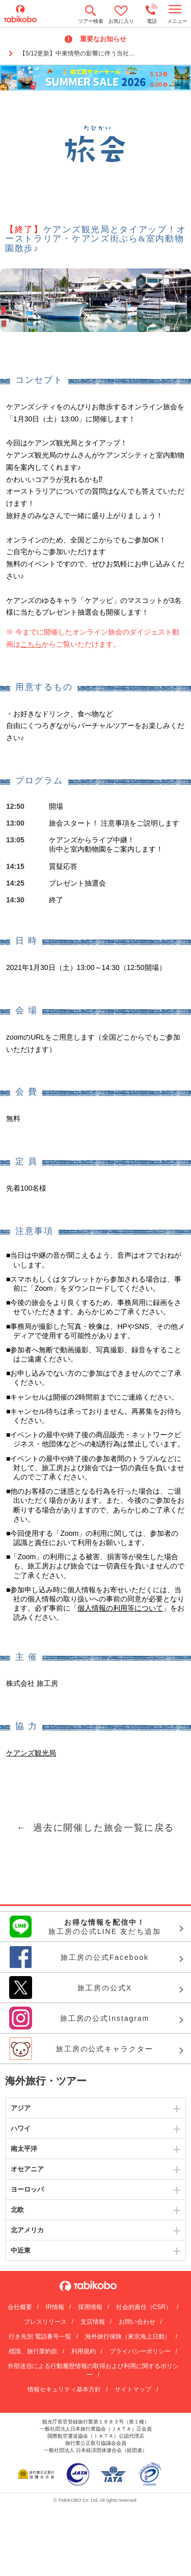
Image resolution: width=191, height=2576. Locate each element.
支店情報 (92, 2321)
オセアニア (27, 2169)
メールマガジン (81, 184)
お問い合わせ (137, 2321)
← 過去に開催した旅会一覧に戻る (96, 1828)
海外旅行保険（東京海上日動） (128, 2336)
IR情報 (55, 2307)
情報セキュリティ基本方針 (64, 2389)
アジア (21, 2108)
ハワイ (21, 2128)
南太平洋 (24, 2149)
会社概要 (20, 2307)
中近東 (21, 2250)
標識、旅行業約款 (33, 2351)
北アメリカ (27, 2230)
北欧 (17, 2210)
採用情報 (90, 2307)
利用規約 (83, 2351)
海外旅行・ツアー (46, 2080)
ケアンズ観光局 (31, 1753)
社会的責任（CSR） (144, 2307)
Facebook (110, 184)
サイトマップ (133, 2389)
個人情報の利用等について (120, 1608)
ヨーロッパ (27, 2189)
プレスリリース (45, 2321)
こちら (31, 644)
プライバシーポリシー (140, 2351)
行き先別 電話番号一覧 (40, 2336)
